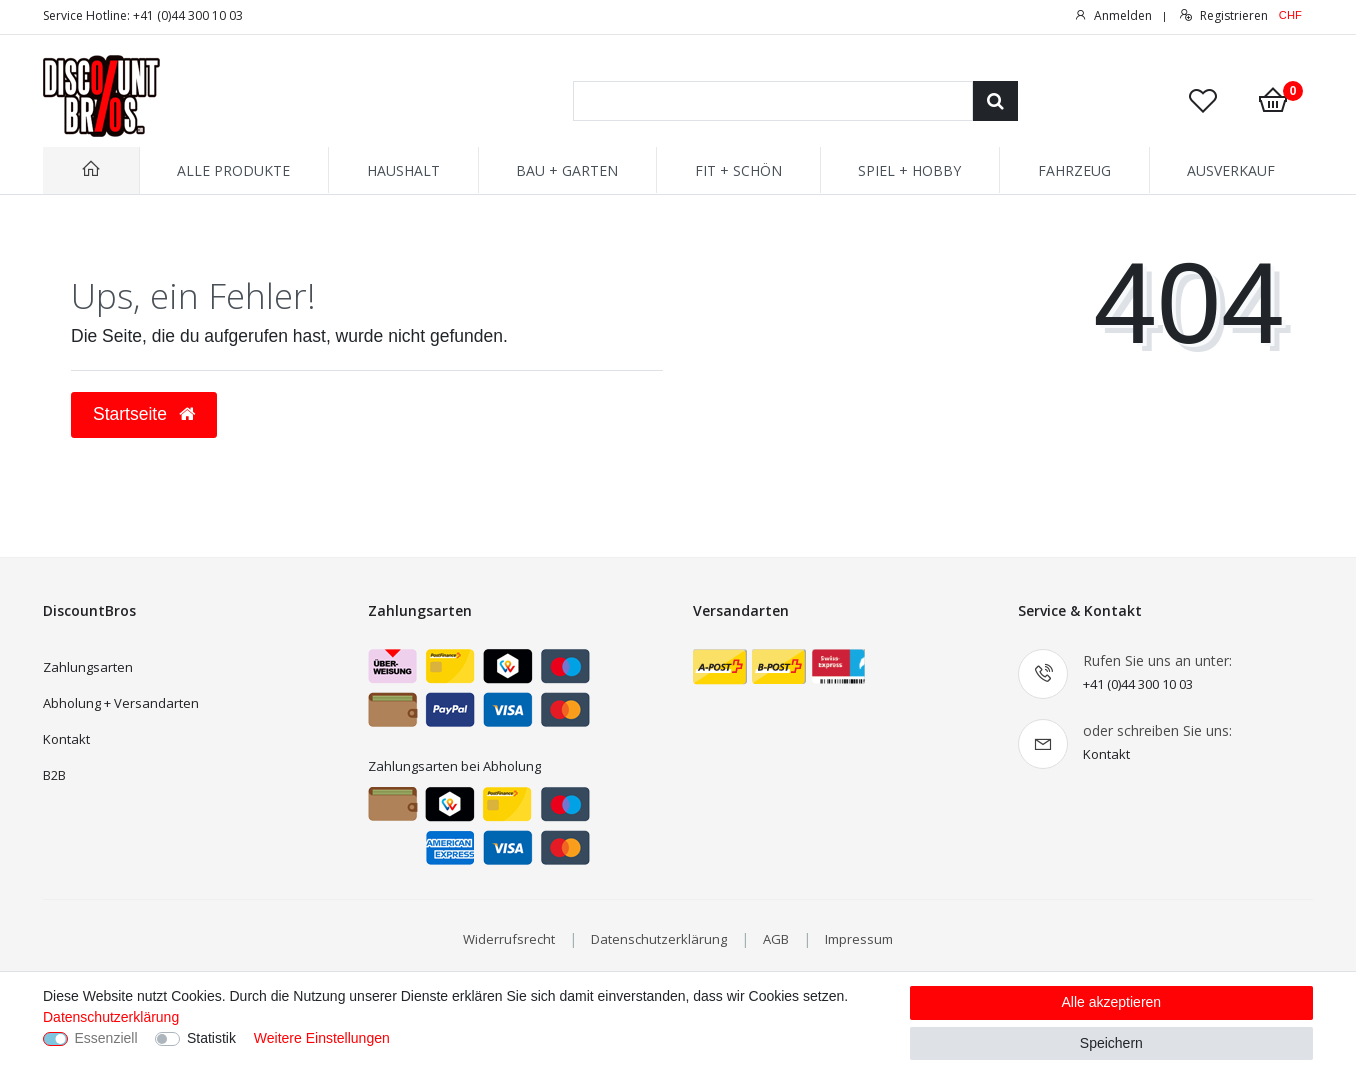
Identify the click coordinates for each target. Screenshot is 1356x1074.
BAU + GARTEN (567, 170)
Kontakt (66, 739)
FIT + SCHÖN (738, 170)
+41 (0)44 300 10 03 (1138, 684)
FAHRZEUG (1074, 170)
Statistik (211, 1038)
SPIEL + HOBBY (909, 170)
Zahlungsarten (88, 667)
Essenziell (106, 1038)
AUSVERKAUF (1231, 170)
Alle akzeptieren (1112, 1002)
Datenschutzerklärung (659, 939)
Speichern (1111, 1043)
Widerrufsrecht (509, 939)
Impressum (859, 939)
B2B (54, 775)
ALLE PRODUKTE (233, 170)
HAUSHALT (403, 170)
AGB (776, 939)
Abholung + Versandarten (121, 703)
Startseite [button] (144, 414)
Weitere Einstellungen (322, 1038)
